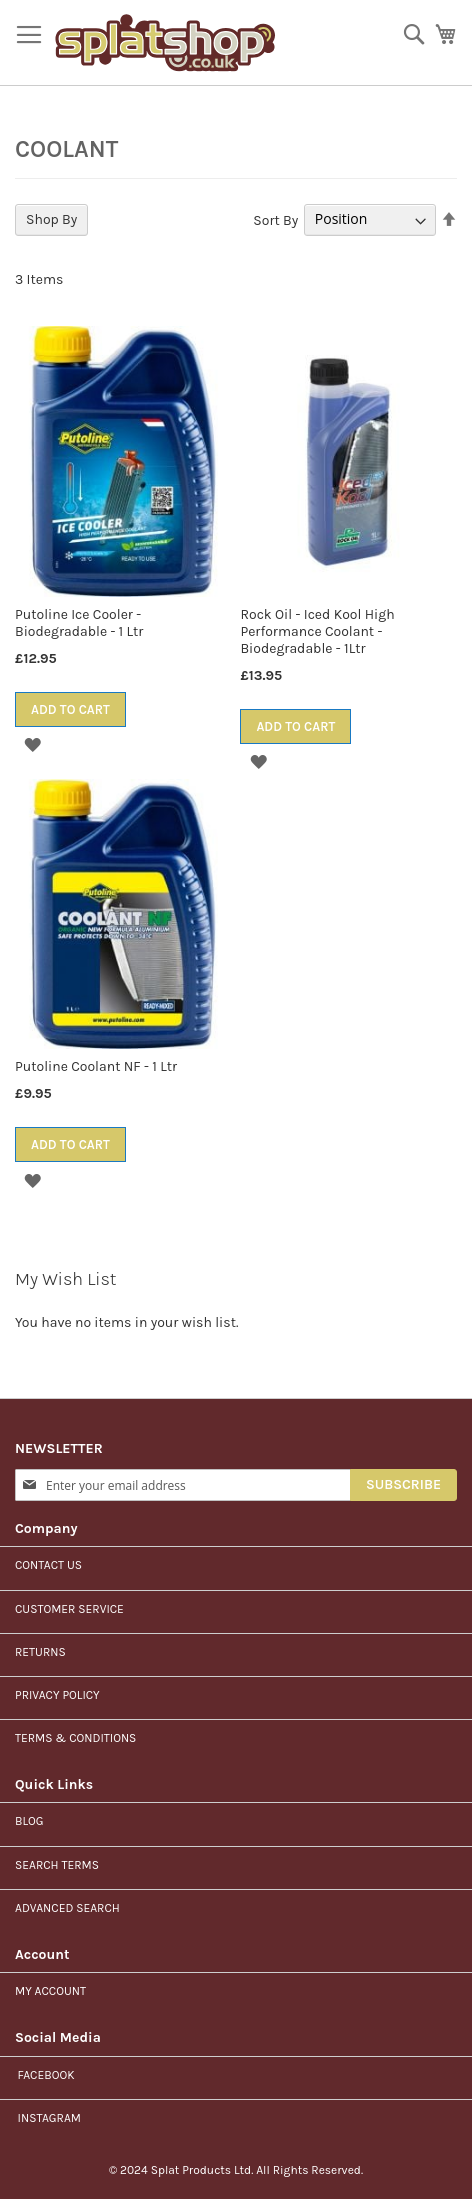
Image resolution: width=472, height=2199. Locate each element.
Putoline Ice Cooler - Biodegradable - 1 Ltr (79, 623)
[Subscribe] (403, 1485)
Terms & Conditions (75, 1738)
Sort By (275, 219)
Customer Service (69, 1609)
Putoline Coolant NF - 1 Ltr (96, 1066)
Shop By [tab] (51, 219)
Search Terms (57, 1865)
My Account (50, 1991)
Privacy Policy (57, 1695)
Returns (40, 1652)
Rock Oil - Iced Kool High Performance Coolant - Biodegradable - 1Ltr (317, 631)
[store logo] (165, 43)
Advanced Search (67, 1908)
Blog (29, 1821)
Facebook (44, 2075)
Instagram (48, 2118)
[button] (32, 744)
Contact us (48, 1565)
